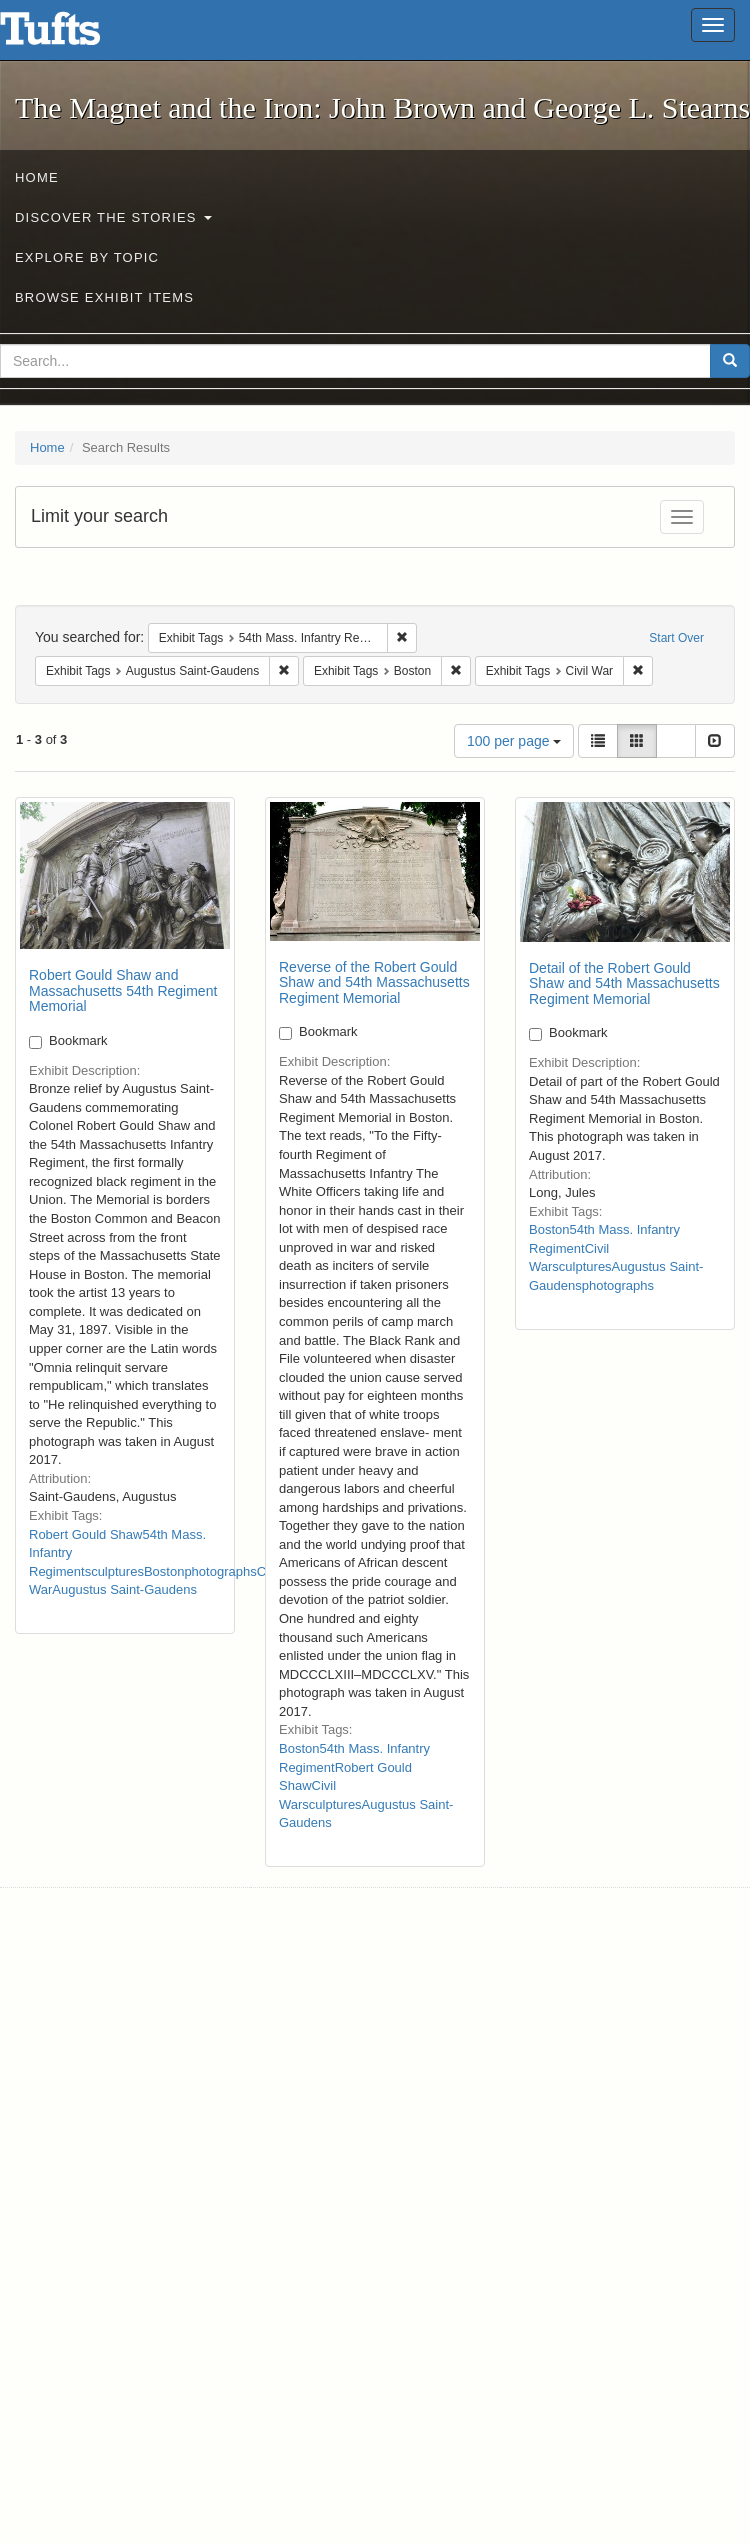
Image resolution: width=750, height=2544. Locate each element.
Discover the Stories (113, 217)
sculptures (114, 1571)
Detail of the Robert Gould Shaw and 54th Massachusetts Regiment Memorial (624, 983)
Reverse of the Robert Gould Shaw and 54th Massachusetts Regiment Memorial (374, 982)
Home (37, 177)
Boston (164, 1571)
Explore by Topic (87, 257)
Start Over (676, 638)
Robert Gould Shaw (85, 1534)
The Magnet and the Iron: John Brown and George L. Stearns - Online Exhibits (75, 35)
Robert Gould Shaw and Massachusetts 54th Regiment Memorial (123, 990)
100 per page (514, 741)
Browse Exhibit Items (104, 297)
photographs (220, 1571)
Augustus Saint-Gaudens (124, 1589)
